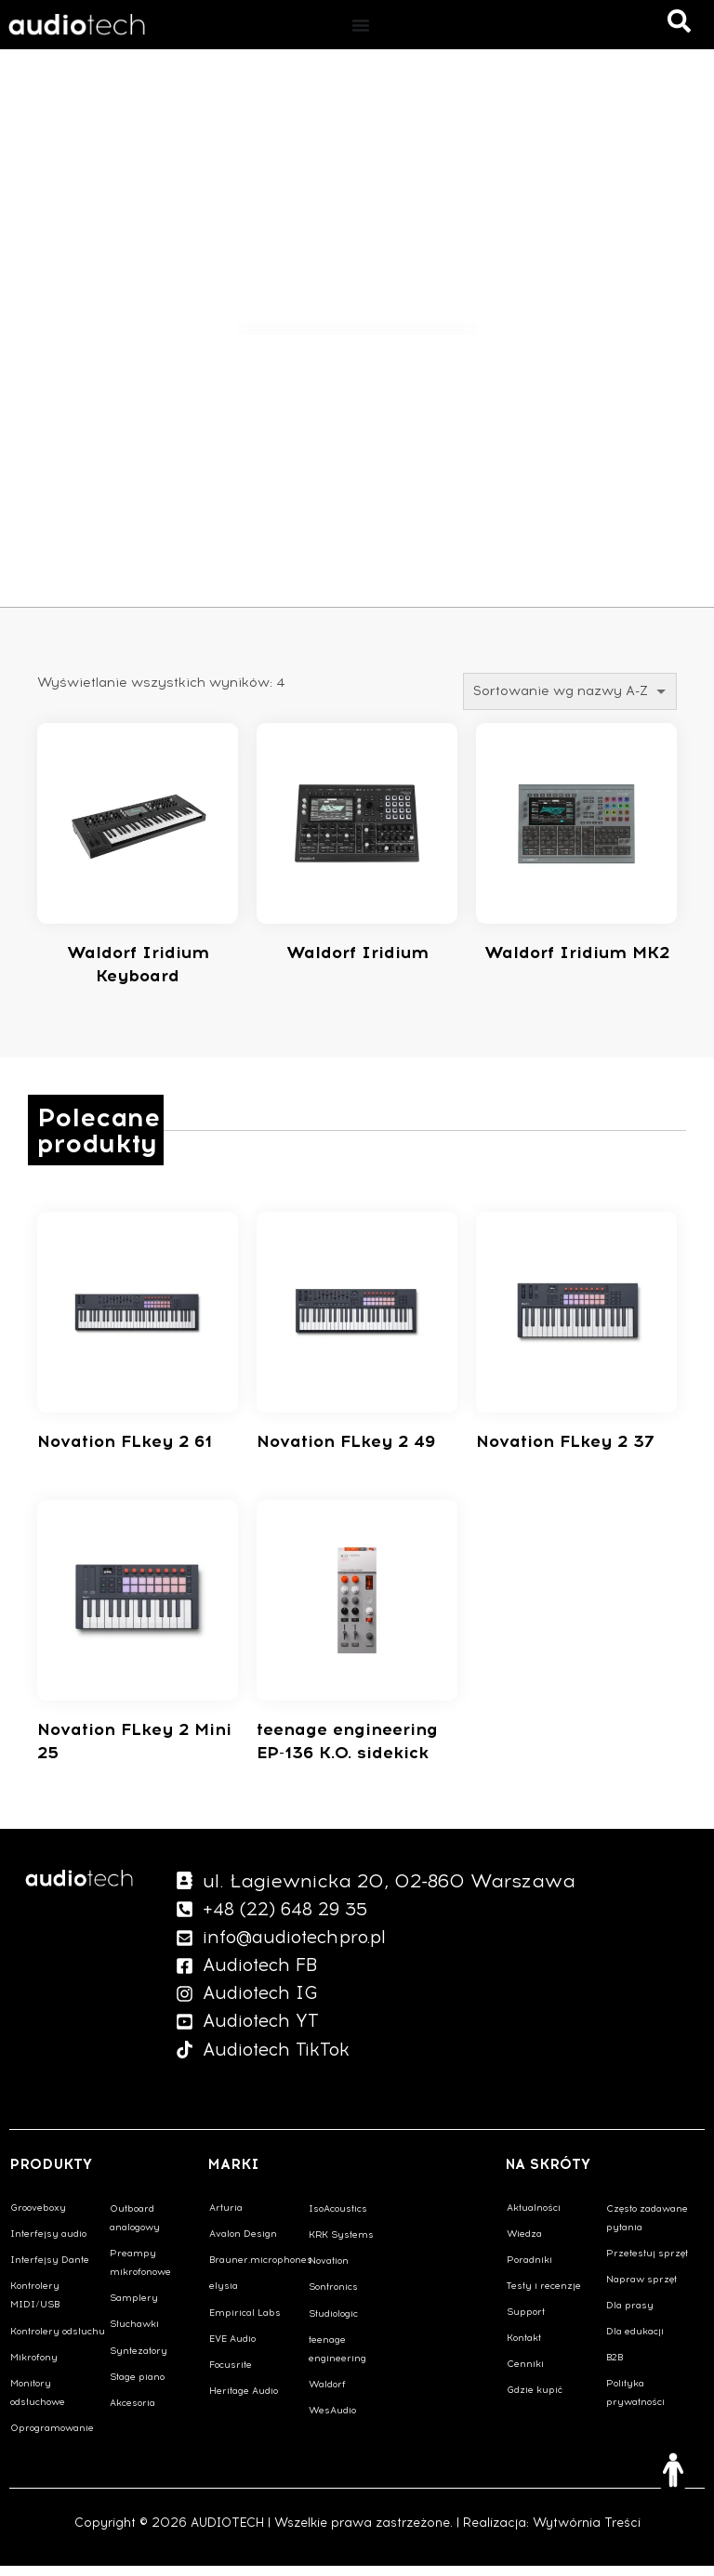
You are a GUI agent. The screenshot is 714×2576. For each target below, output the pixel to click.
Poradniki (529, 2270)
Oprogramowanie (52, 2438)
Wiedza (524, 2244)
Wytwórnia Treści (587, 2533)
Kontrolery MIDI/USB (35, 2305)
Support (526, 2322)
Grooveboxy (38, 2218)
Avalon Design (243, 2244)
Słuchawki (134, 2334)
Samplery (134, 2308)
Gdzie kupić (534, 2400)
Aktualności (534, 2218)
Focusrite (230, 2375)
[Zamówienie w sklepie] (570, 691)
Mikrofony (34, 2367)
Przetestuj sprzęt (647, 2263)
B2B (614, 2367)
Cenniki (525, 2374)
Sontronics (333, 2297)
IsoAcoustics (338, 2219)
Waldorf (327, 2394)
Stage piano (137, 2387)
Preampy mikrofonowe (140, 2272)
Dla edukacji (635, 2341)
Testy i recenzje (544, 2296)
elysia (223, 2296)
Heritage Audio (243, 2401)
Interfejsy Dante (49, 2270)
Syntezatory (138, 2361)
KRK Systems (341, 2245)
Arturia (226, 2218)
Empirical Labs (245, 2323)
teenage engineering (337, 2359)
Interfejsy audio (48, 2244)
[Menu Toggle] (360, 25)
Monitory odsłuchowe (37, 2402)
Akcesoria (132, 2413)
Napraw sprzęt (641, 2289)
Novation (329, 2271)
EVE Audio (232, 2349)
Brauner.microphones (258, 2270)
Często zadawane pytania (647, 2228)
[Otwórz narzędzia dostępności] (673, 2470)
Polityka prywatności (635, 2402)
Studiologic (333, 2324)
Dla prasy (630, 2315)
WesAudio (332, 2420)
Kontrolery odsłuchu (57, 2341)
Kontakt (524, 2348)
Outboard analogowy (135, 2228)
